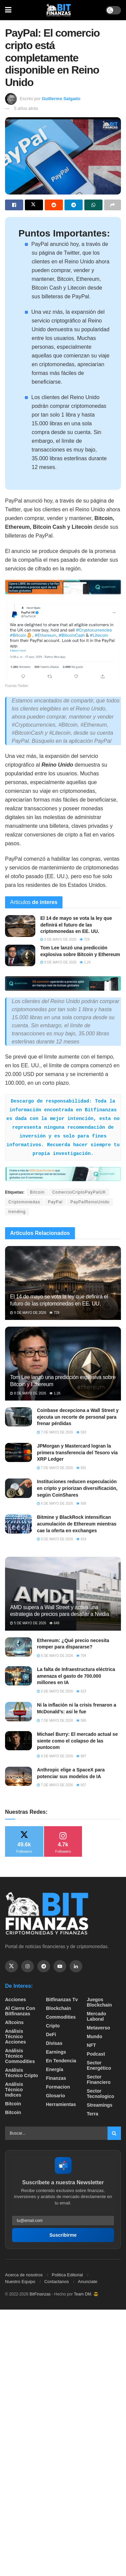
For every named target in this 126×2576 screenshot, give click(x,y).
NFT (91, 2045)
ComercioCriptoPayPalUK (79, 1192)
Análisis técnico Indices (14, 2089)
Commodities (61, 2017)
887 (81, 1756)
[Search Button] (114, 2133)
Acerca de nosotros (24, 2274)
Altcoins (14, 2022)
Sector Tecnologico (100, 2093)
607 (81, 1785)
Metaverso (98, 2027)
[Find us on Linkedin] (76, 1966)
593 (81, 1432)
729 (84, 939)
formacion (58, 2087)
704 (81, 1656)
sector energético (99, 2065)
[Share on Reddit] (54, 205)
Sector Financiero (99, 2079)
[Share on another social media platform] (112, 205)
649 (54, 1623)
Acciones (15, 1999)
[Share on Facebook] (14, 205)
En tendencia (61, 2060)
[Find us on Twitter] (11, 1966)
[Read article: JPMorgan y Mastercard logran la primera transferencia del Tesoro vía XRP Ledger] (18, 1452)
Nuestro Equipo (20, 2281)
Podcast (96, 2054)
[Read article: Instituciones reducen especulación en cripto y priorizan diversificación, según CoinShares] (18, 1488)
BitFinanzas (40, 2294)
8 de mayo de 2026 (58, 962)
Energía (54, 2069)
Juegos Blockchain (99, 2002)
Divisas (54, 2043)
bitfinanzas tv (62, 1999)
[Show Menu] (8, 10)
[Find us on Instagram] (27, 1966)
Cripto (53, 2025)
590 (81, 1720)
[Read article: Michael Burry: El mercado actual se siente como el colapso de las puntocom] (18, 1740)
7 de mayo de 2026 (55, 1432)
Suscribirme (63, 2235)
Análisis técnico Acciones (15, 2036)
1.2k (85, 962)
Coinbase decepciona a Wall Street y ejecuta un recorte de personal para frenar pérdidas (78, 1417)
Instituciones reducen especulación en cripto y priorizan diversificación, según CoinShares (77, 1488)
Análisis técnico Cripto (21, 2072)
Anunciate (87, 2281)
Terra (92, 2113)
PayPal (55, 1202)
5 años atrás (26, 108)
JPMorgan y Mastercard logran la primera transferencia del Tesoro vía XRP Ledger (77, 1452)
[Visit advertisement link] (63, 587)
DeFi (51, 2034)
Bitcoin (37, 1192)
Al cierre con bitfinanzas (20, 2011)
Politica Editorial (67, 2274)
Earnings (56, 2052)
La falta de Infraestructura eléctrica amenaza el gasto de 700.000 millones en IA (76, 1676)
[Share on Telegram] (74, 205)
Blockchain (58, 2008)
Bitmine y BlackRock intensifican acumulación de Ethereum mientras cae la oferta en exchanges (77, 1523)
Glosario (55, 2095)
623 (81, 1691)
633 (81, 1539)
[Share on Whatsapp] (93, 205)
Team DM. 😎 (86, 2294)
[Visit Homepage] (59, 10)
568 (81, 1503)
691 (81, 1468)
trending (17, 1211)
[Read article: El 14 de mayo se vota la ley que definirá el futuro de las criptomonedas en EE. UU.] (20, 926)
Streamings (99, 2105)
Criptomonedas (24, 1202)
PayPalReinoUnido (90, 1202)
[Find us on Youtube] (59, 1966)
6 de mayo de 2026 (55, 1503)
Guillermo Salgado (61, 98)
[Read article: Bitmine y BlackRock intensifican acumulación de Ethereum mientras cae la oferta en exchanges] (18, 1523)
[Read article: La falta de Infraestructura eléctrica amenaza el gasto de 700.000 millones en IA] (18, 1675)
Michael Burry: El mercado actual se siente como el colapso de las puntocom (77, 1740)
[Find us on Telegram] (43, 1966)
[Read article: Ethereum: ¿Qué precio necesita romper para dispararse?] (18, 1647)
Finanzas (56, 2078)
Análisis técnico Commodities (20, 2056)
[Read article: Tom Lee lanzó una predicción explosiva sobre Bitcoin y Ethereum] (20, 955)
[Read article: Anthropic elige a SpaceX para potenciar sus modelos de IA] (18, 1776)
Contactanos (56, 2281)
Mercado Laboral (96, 2016)
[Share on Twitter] (34, 205)
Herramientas (61, 2104)
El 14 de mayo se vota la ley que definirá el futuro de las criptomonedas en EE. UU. (76, 924)
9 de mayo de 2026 (58, 939)
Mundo (94, 2036)
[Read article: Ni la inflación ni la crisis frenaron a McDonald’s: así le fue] (18, 1711)
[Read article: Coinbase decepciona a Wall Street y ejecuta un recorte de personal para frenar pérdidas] (18, 1416)
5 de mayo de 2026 (28, 1623)
